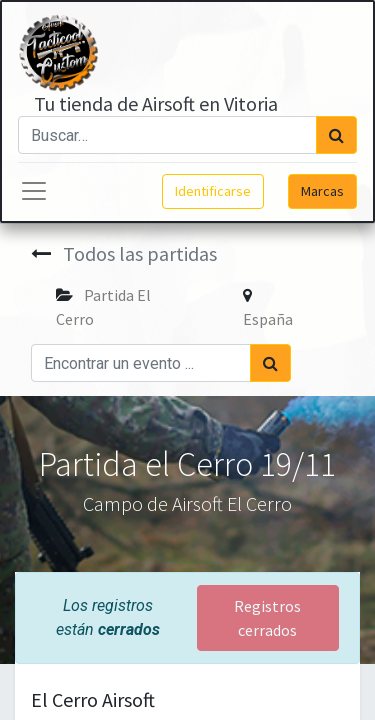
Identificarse (213, 191)
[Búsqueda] (336, 135)
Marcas (322, 191)
